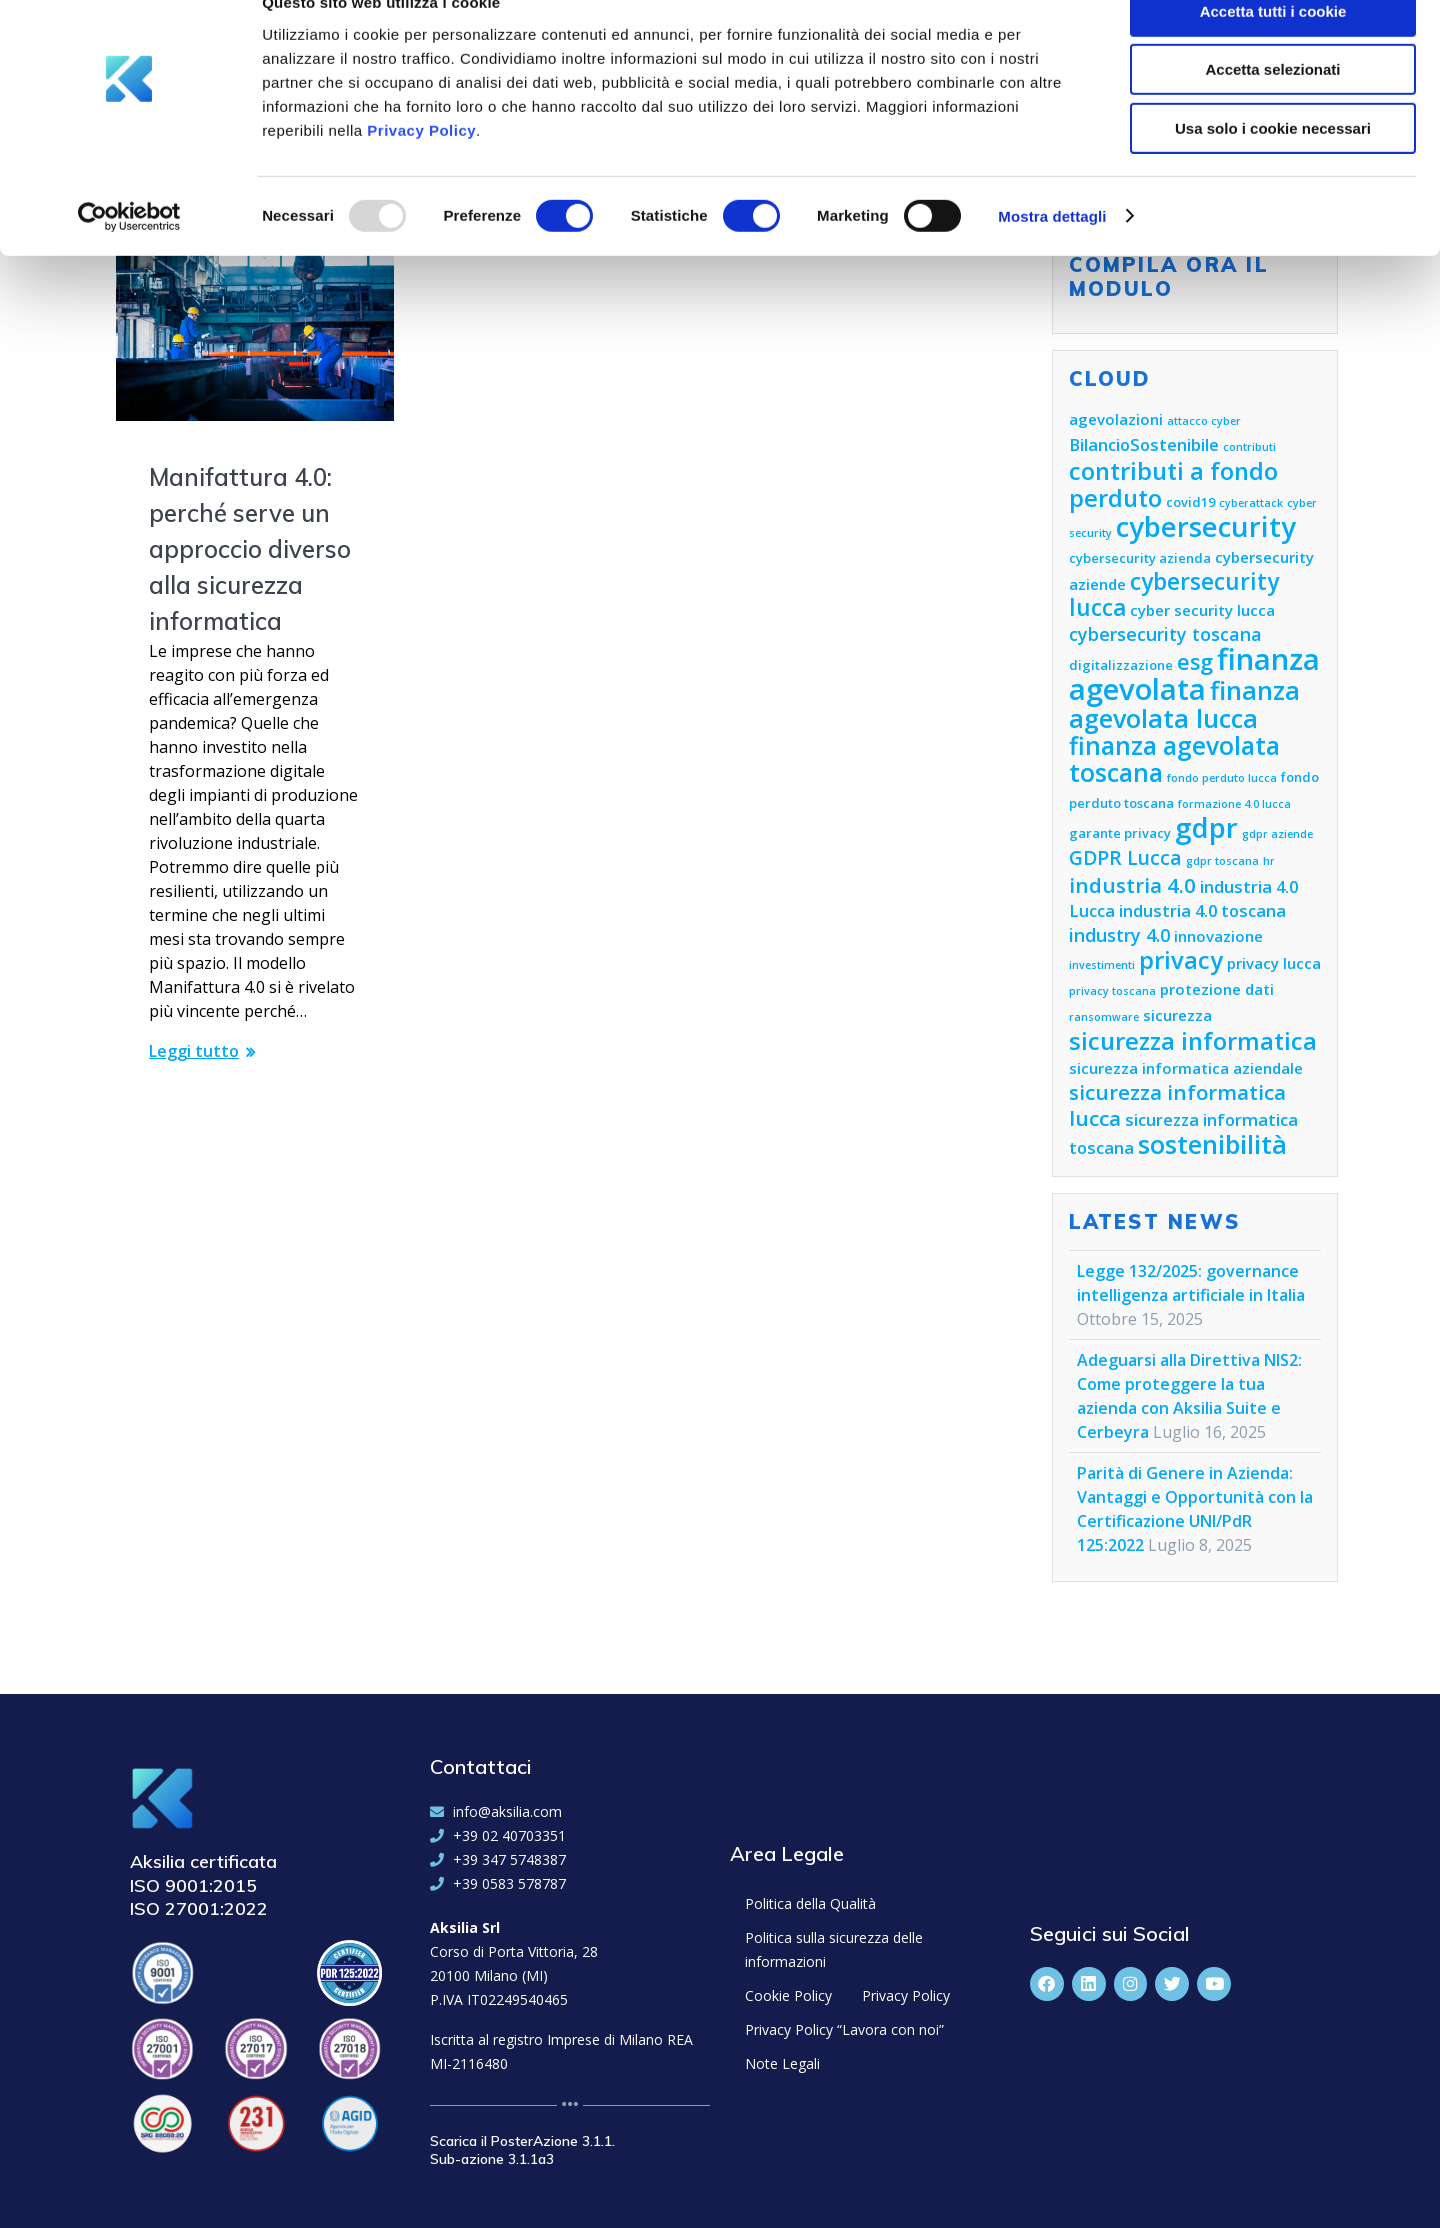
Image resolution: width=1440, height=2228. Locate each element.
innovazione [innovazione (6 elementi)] (1218, 936)
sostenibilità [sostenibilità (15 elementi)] (1212, 1144)
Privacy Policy (421, 168)
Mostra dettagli (1052, 254)
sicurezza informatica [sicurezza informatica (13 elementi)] (1193, 1041)
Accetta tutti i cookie (1273, 49)
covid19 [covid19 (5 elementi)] (1190, 502)
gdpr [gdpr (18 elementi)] (1206, 827)
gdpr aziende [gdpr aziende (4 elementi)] (1277, 834)
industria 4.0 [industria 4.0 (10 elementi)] (1132, 885)
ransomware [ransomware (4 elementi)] (1104, 1017)
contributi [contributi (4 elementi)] (1249, 447)
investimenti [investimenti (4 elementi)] (1102, 965)
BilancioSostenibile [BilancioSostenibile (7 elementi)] (1144, 444)
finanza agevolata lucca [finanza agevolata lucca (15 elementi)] (1184, 704)
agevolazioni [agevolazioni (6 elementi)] (1116, 419)
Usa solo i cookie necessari (1273, 166)
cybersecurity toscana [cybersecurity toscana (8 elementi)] (1165, 634)
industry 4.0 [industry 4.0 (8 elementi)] (1119, 935)
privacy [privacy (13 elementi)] (1181, 960)
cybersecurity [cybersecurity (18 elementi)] (1206, 526)
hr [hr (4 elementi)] (1269, 861)
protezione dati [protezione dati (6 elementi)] (1217, 989)
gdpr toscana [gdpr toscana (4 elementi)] (1222, 861)
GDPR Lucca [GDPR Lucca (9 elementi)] (1125, 857)
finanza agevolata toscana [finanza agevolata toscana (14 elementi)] (1174, 759)
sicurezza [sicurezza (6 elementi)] (1177, 1015)
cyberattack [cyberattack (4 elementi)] (1251, 503)
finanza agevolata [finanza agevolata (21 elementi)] (1194, 674)
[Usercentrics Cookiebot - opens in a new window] (129, 255)
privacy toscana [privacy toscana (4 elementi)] (1112, 991)
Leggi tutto (194, 1051)
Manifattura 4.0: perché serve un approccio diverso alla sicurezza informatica (250, 549)
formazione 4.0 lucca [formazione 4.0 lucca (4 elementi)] (1234, 804)
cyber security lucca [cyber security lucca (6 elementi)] (1202, 610)
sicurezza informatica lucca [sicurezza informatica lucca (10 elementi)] (1177, 1105)
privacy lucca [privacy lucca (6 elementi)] (1274, 963)
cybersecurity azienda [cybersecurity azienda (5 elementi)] (1140, 558)
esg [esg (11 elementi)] (1195, 661)
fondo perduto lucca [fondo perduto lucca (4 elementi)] (1222, 778)
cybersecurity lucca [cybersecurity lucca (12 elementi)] (1174, 594)
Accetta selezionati (1272, 108)
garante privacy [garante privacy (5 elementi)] (1120, 833)
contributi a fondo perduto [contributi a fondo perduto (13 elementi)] (1173, 484)
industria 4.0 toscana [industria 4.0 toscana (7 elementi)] (1202, 910)
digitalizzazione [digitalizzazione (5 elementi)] (1121, 665)
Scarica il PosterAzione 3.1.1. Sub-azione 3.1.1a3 (522, 2150)
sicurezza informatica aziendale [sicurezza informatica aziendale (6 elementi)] (1186, 1068)
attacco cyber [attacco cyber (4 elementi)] (1204, 421)
